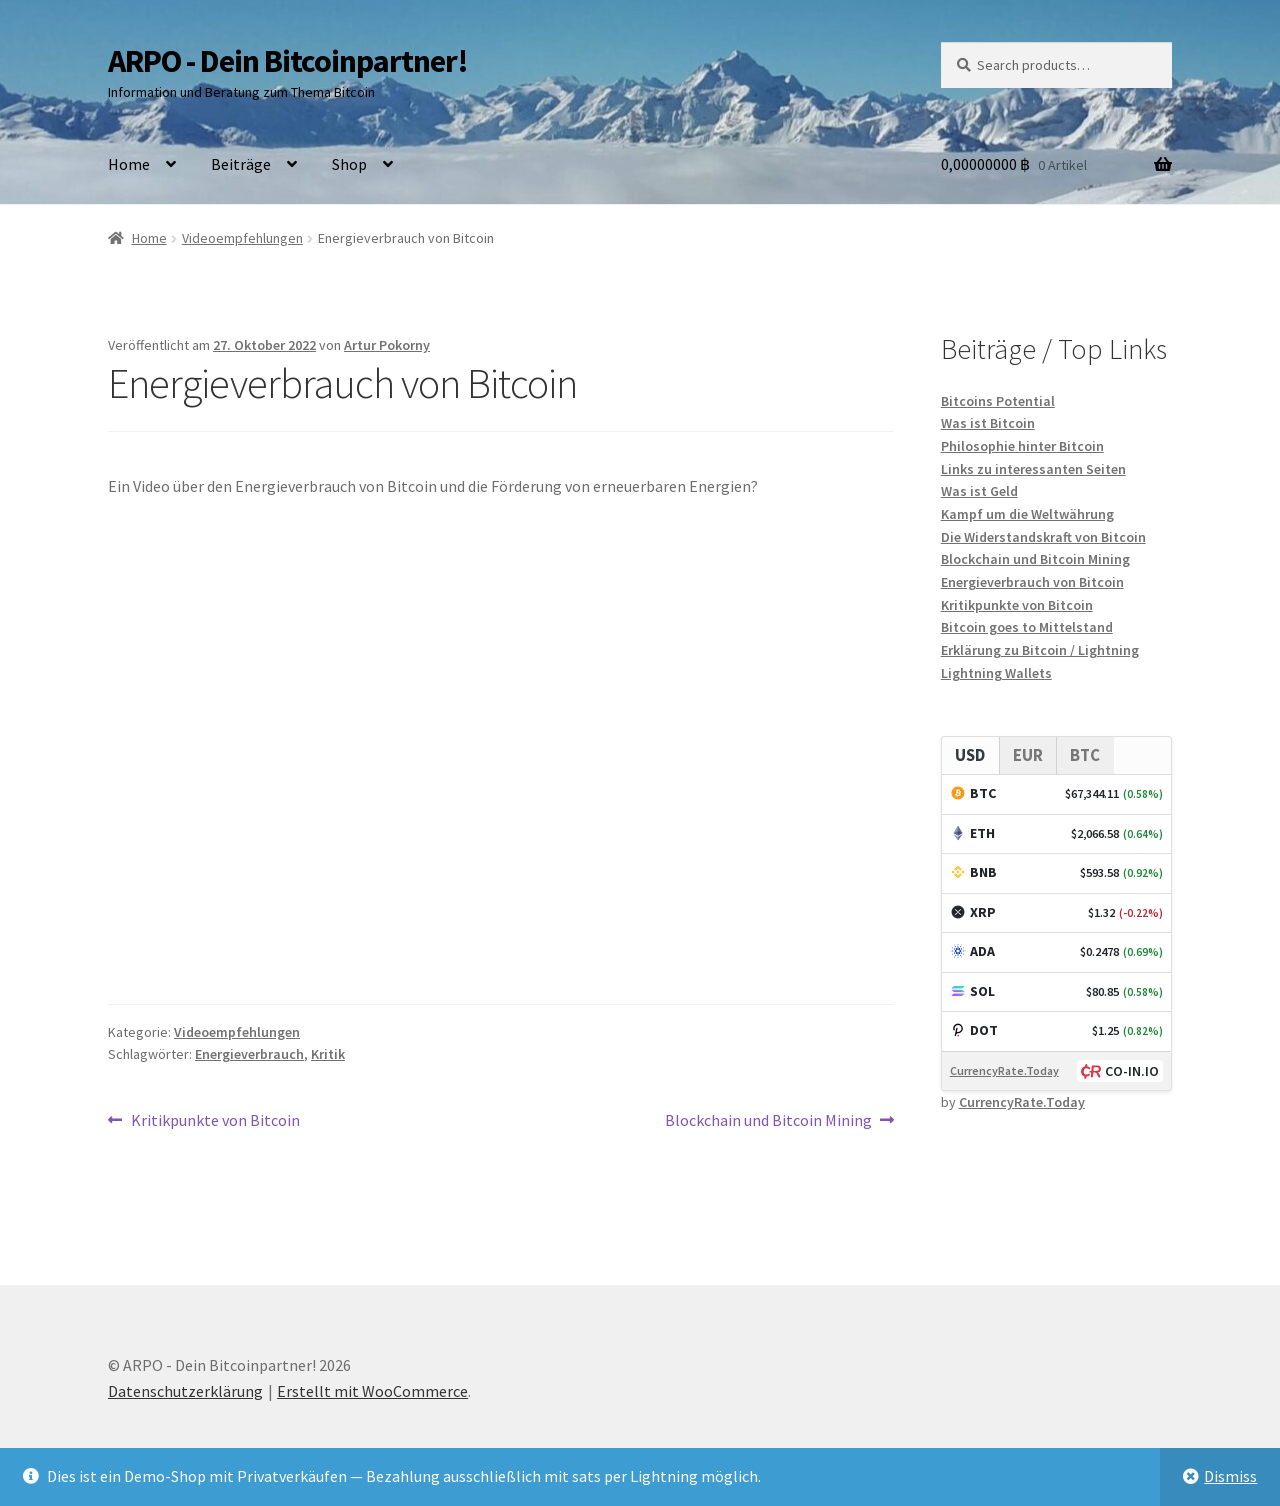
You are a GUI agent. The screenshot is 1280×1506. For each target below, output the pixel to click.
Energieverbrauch (249, 1054)
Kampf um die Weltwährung (1027, 514)
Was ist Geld (979, 491)
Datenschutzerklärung (185, 1391)
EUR (1028, 755)
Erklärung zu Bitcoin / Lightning (1040, 650)
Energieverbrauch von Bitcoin (1032, 582)
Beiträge (241, 164)
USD (970, 755)
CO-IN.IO (1132, 1071)
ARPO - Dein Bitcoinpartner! (288, 61)
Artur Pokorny (387, 345)
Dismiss (1230, 1476)
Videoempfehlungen (242, 238)
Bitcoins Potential (998, 401)
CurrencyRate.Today (1004, 1070)
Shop (349, 164)
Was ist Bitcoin (988, 423)
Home (129, 164)
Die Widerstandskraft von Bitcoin (1043, 537)
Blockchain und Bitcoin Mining (768, 1121)
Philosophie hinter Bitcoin (1022, 446)
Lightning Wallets (996, 673)
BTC (1085, 755)
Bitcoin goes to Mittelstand (1027, 627)
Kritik (328, 1054)
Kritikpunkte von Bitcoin (215, 1121)
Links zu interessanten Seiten (1033, 469)
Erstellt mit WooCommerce (372, 1391)
